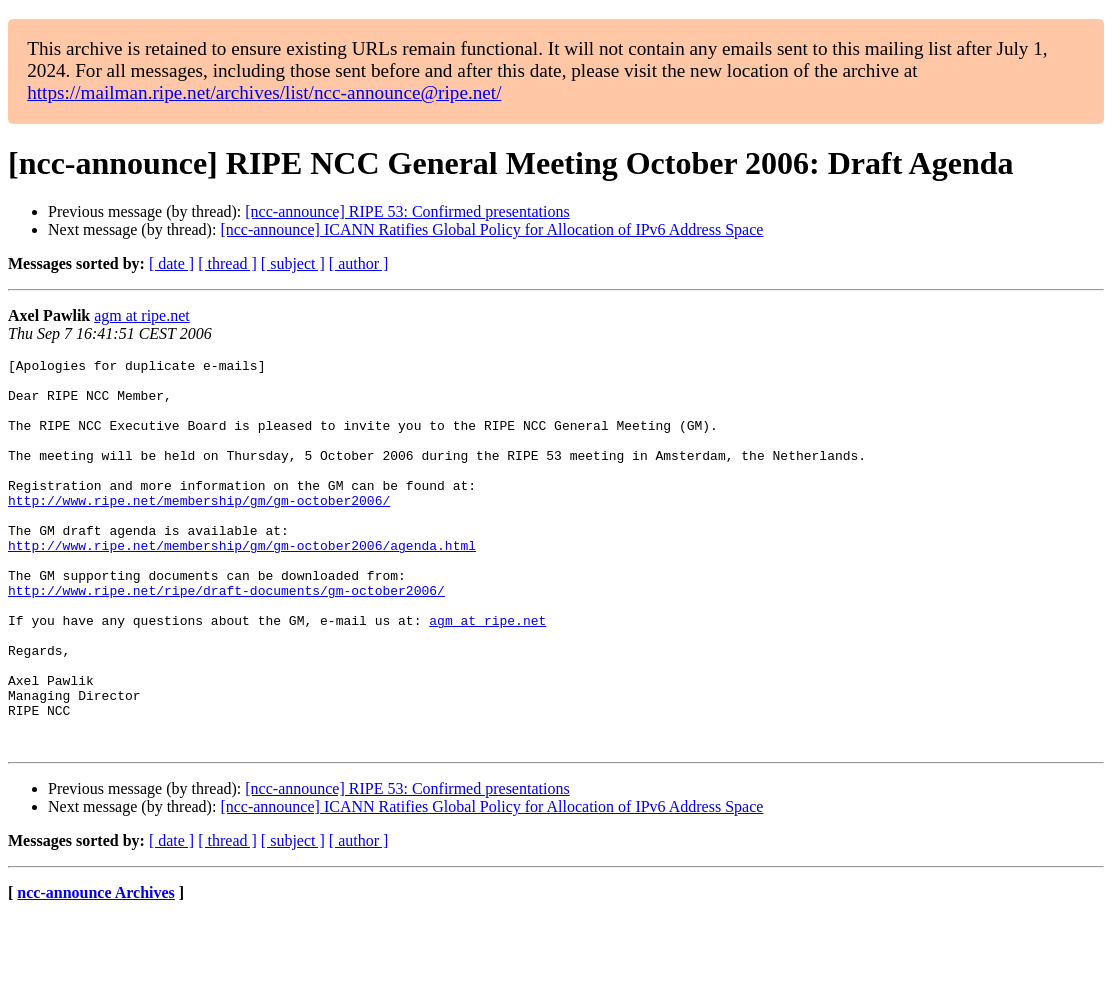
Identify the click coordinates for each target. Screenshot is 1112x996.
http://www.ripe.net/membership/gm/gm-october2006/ (199, 530)
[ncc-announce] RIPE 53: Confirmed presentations (407, 211)
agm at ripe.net (142, 315)
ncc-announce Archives (95, 970)
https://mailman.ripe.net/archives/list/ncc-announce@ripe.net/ (264, 92)
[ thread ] (227, 263)
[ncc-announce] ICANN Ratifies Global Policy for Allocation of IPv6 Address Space (491, 229)
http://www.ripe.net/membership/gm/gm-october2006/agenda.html (242, 584)
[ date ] (171, 263)
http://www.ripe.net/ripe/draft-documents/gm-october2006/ (226, 638)
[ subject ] (293, 263)
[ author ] (359, 263)
